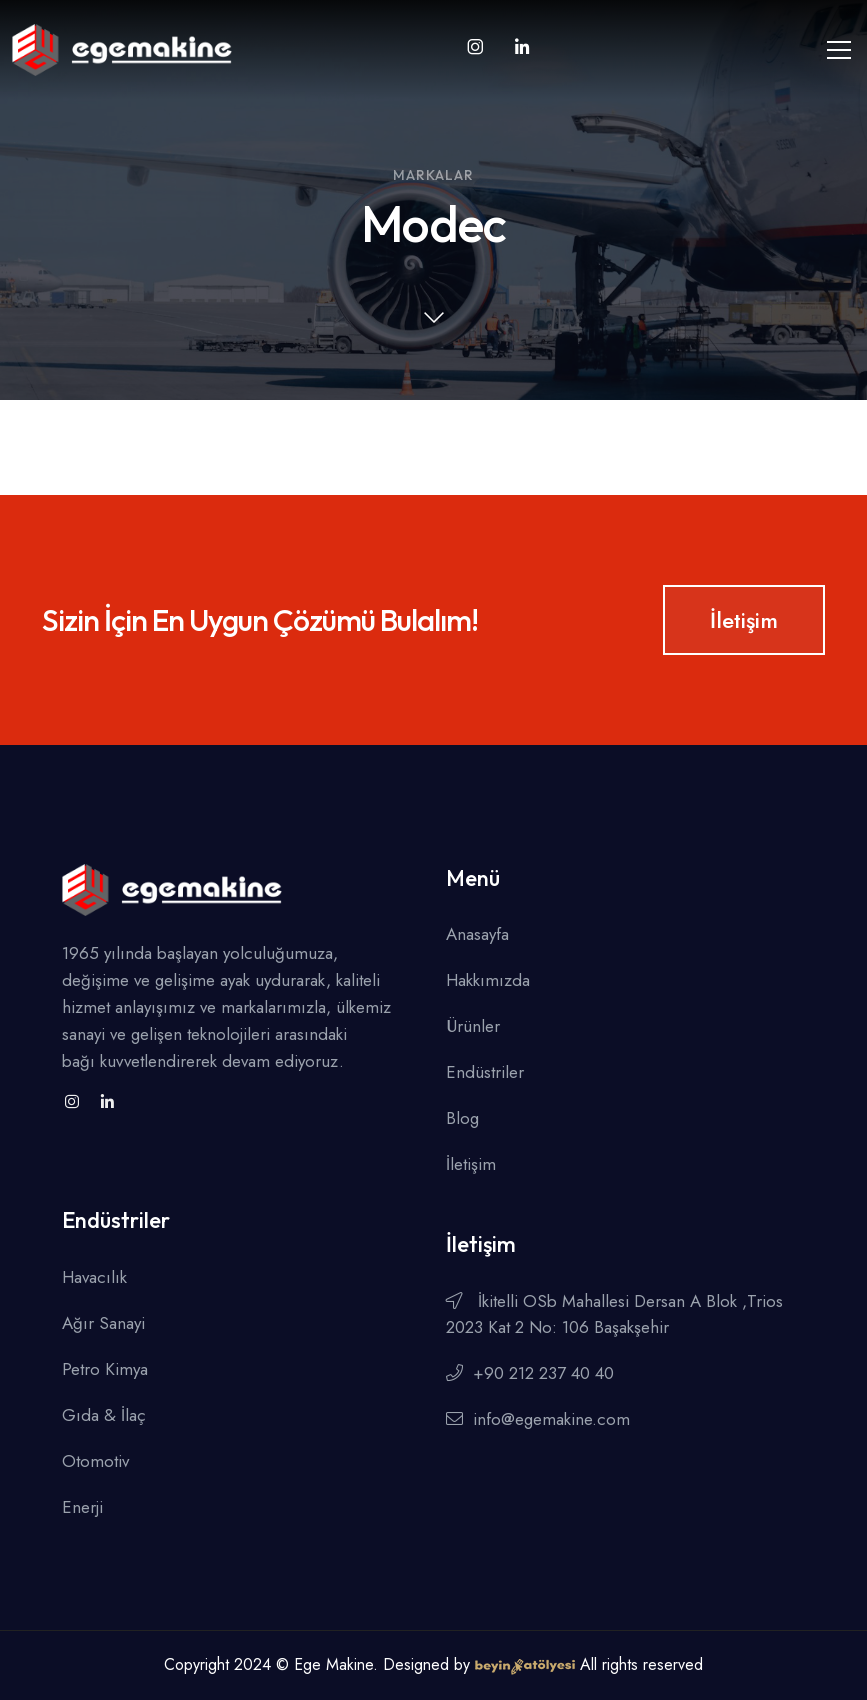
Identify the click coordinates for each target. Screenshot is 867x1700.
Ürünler (473, 1026)
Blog (462, 1118)
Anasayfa (477, 934)
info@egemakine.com (538, 1419)
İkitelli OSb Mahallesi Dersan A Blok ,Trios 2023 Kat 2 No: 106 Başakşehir (614, 1314)
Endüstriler (485, 1072)
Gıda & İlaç (104, 1415)
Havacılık (94, 1277)
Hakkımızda (488, 980)
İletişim (744, 620)
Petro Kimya (105, 1369)
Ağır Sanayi (103, 1323)
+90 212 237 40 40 (530, 1373)
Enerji (82, 1507)
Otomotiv (95, 1461)
